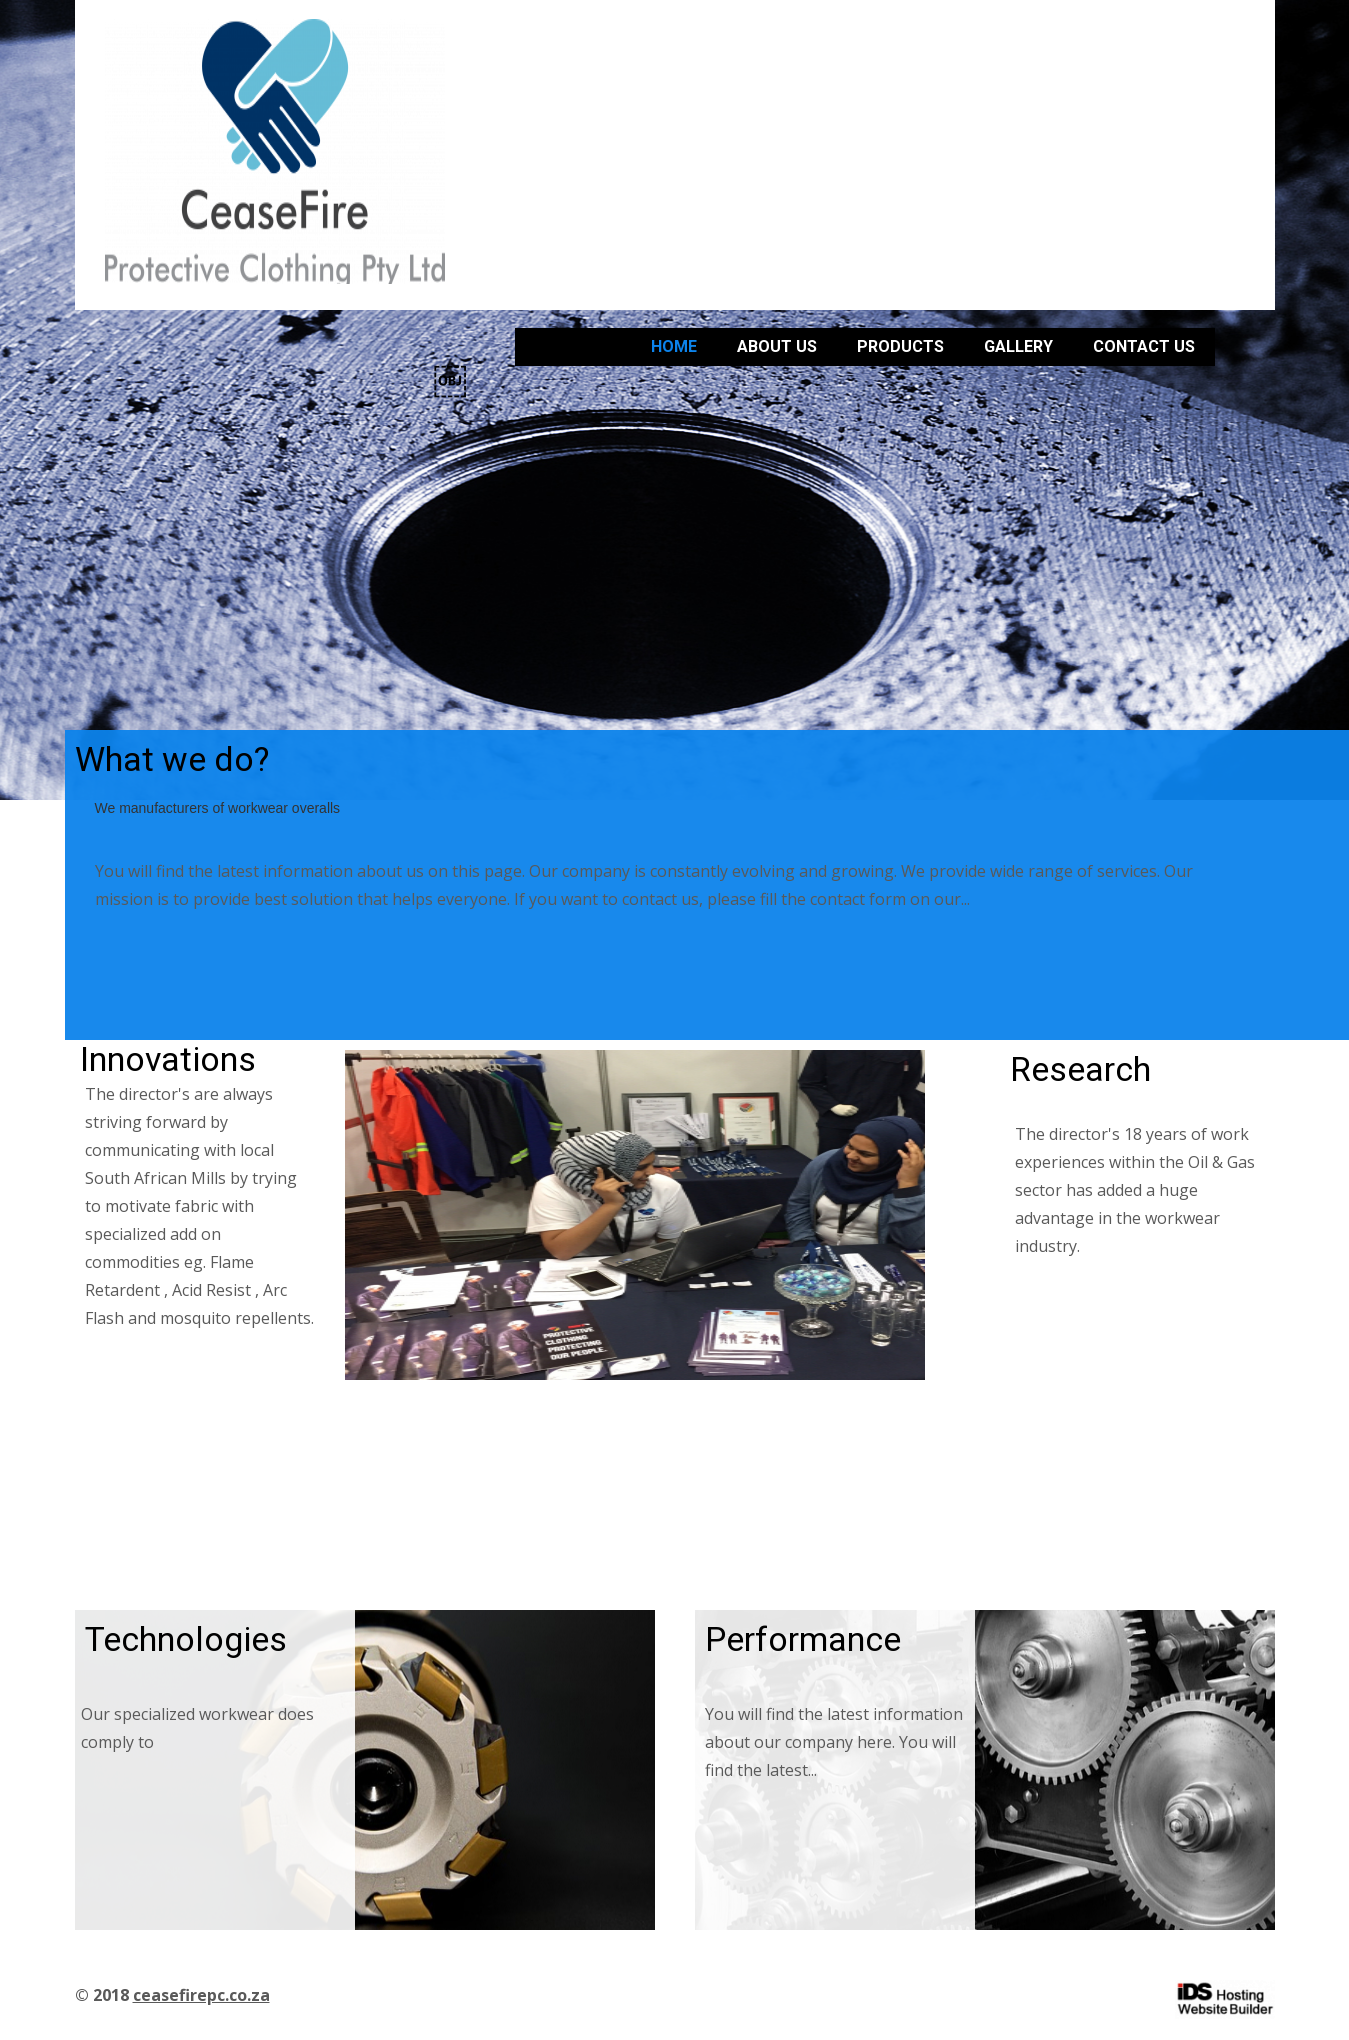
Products (900, 346)
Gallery (1018, 346)
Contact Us (1144, 346)
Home (674, 346)
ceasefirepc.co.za (201, 1995)
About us (777, 346)
